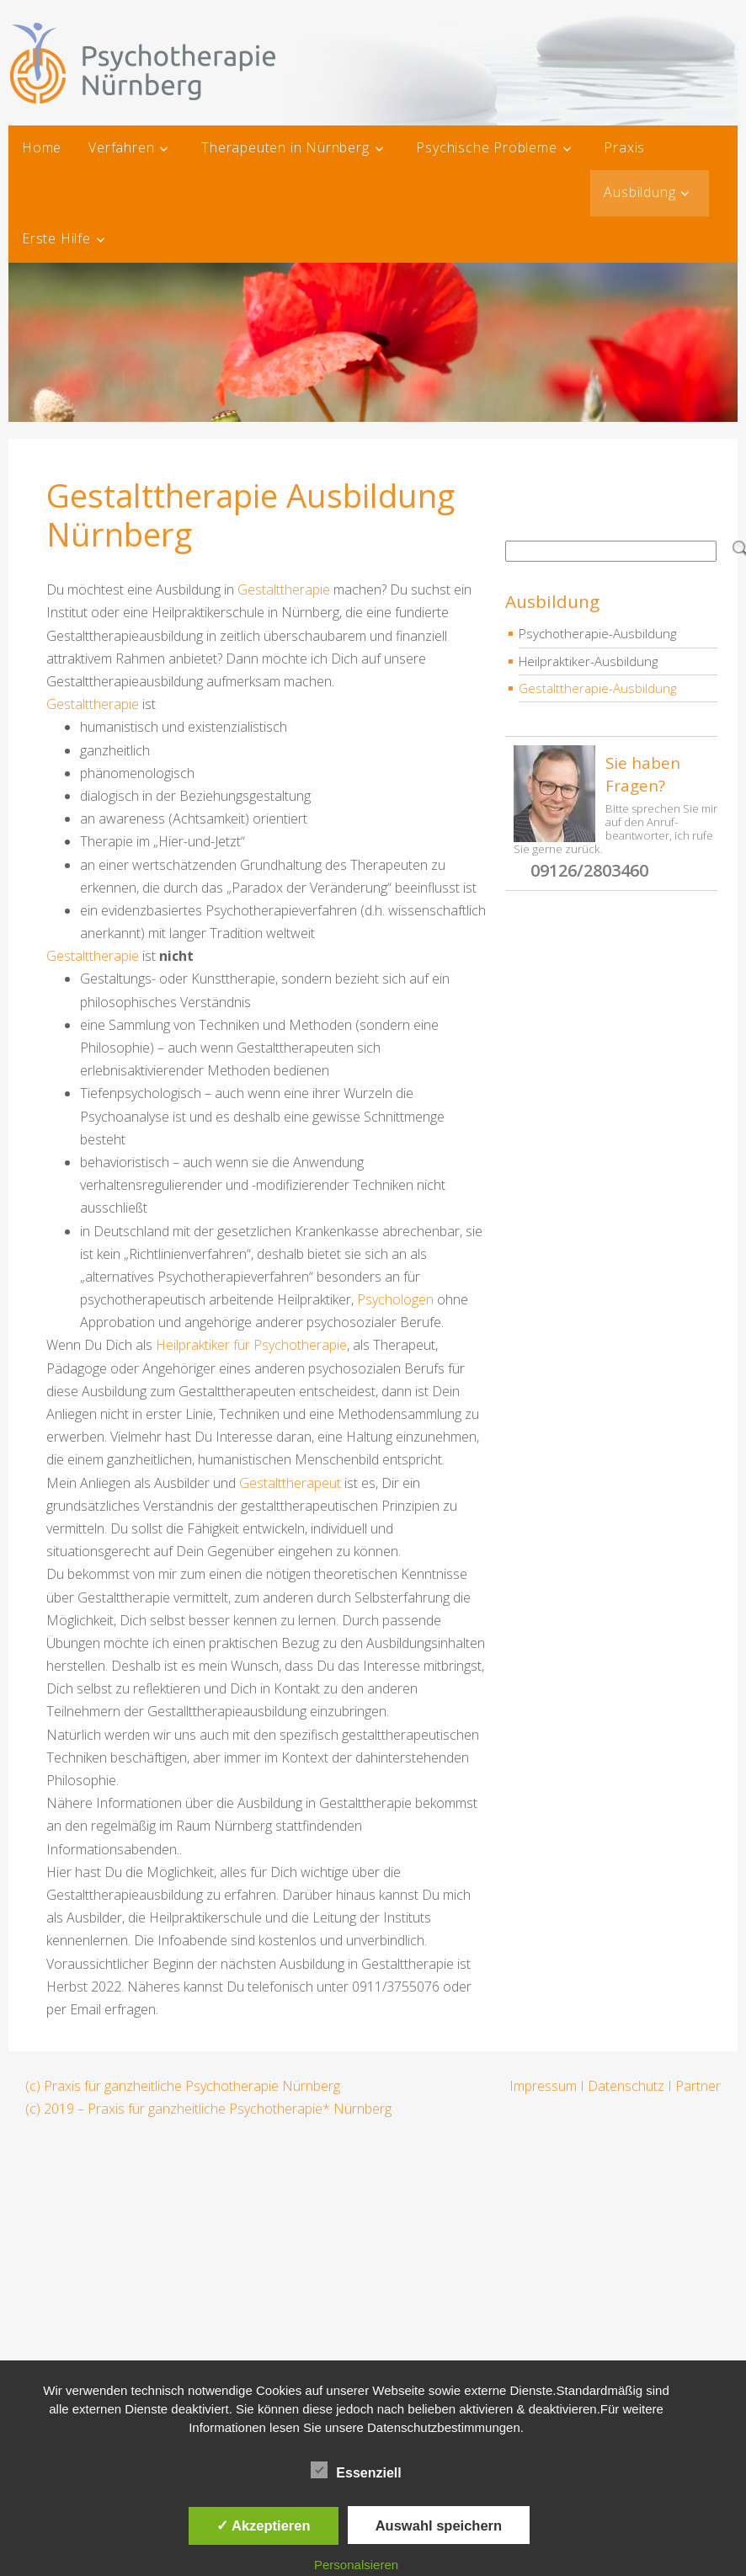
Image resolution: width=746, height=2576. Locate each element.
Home (41, 147)
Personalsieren (356, 2564)
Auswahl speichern (439, 2525)
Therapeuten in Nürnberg (285, 147)
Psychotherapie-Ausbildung (597, 633)
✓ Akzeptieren (263, 2525)
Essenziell (356, 2470)
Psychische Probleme (486, 147)
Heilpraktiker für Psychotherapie (251, 1345)
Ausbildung (639, 192)
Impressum (543, 2086)
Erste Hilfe (56, 238)
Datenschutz (626, 2086)
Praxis (624, 147)
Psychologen (395, 1299)
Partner (698, 2086)
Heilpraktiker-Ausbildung (588, 661)
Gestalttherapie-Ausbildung (597, 688)
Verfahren (121, 147)
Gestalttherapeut (290, 1483)
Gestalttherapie (283, 589)
